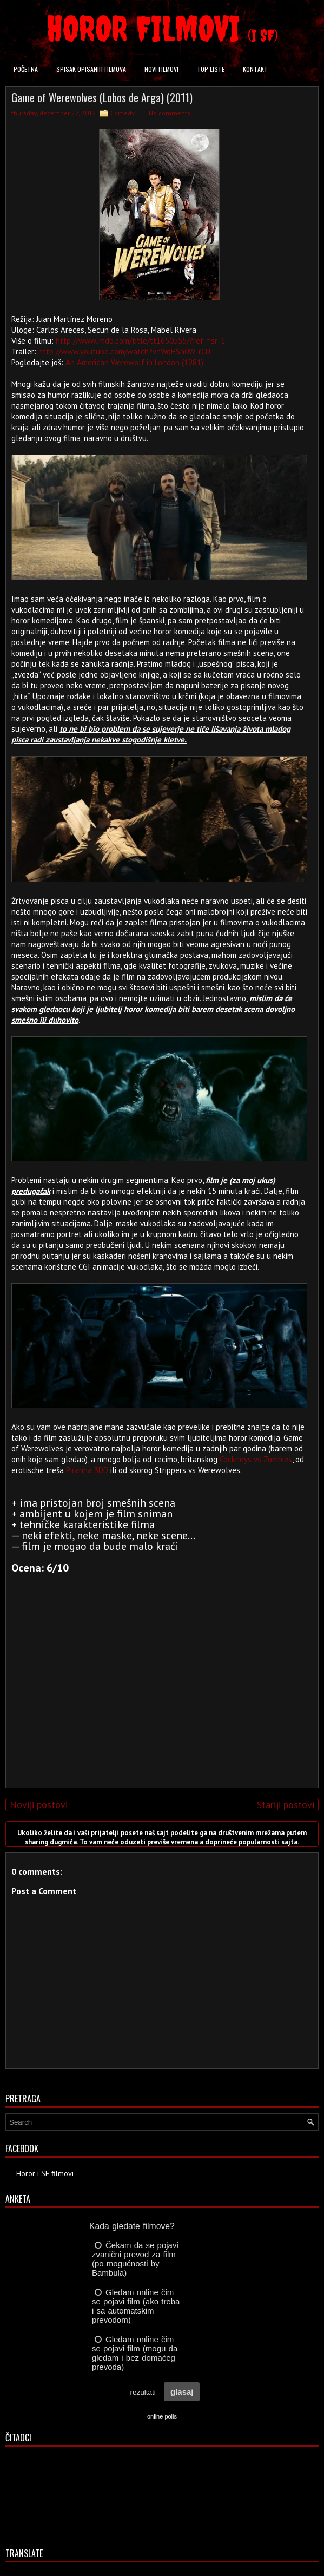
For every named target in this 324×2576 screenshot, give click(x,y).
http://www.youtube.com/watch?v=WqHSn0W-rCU (124, 351)
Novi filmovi (161, 69)
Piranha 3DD (87, 1470)
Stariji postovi (285, 1804)
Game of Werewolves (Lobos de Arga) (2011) (102, 97)
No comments (169, 113)
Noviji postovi (39, 1804)
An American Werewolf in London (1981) (134, 362)
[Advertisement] (159, 1703)
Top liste (210, 69)
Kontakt (255, 69)
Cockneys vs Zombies (256, 1459)
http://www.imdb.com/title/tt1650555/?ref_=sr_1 (140, 341)
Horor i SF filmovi (45, 2173)
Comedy (122, 113)
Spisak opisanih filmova (91, 69)
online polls (162, 2416)
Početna (26, 69)
